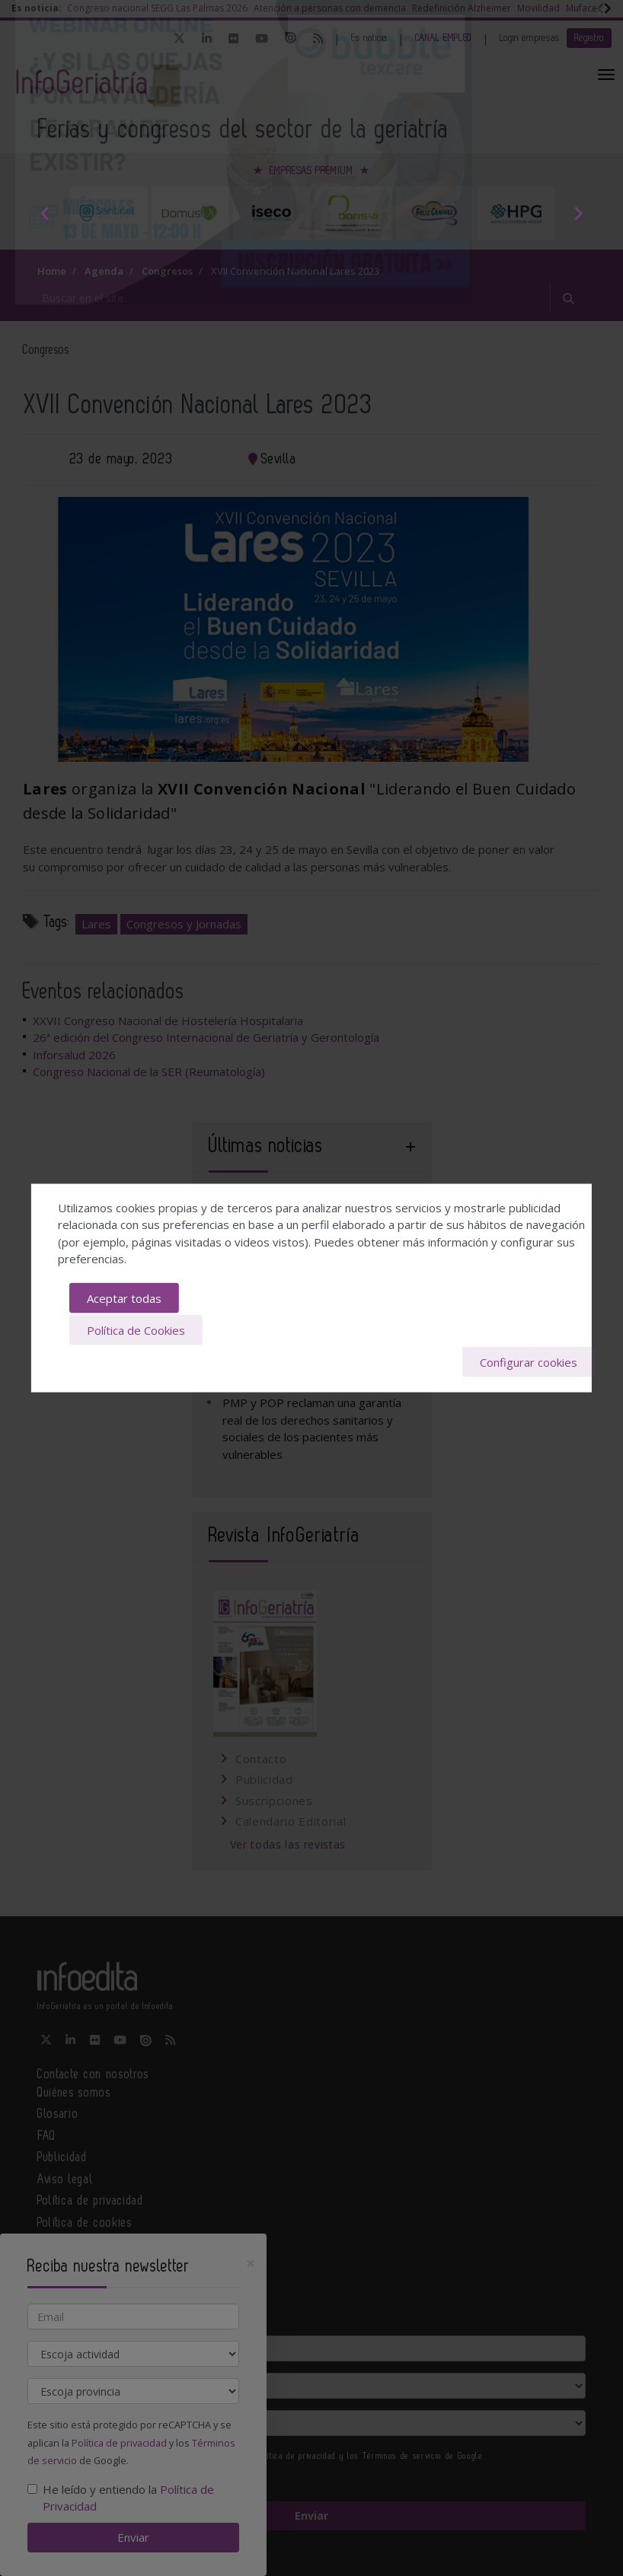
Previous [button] (45, 213)
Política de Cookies (136, 1329)
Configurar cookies (528, 1360)
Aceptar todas (124, 1299)
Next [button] (578, 213)
